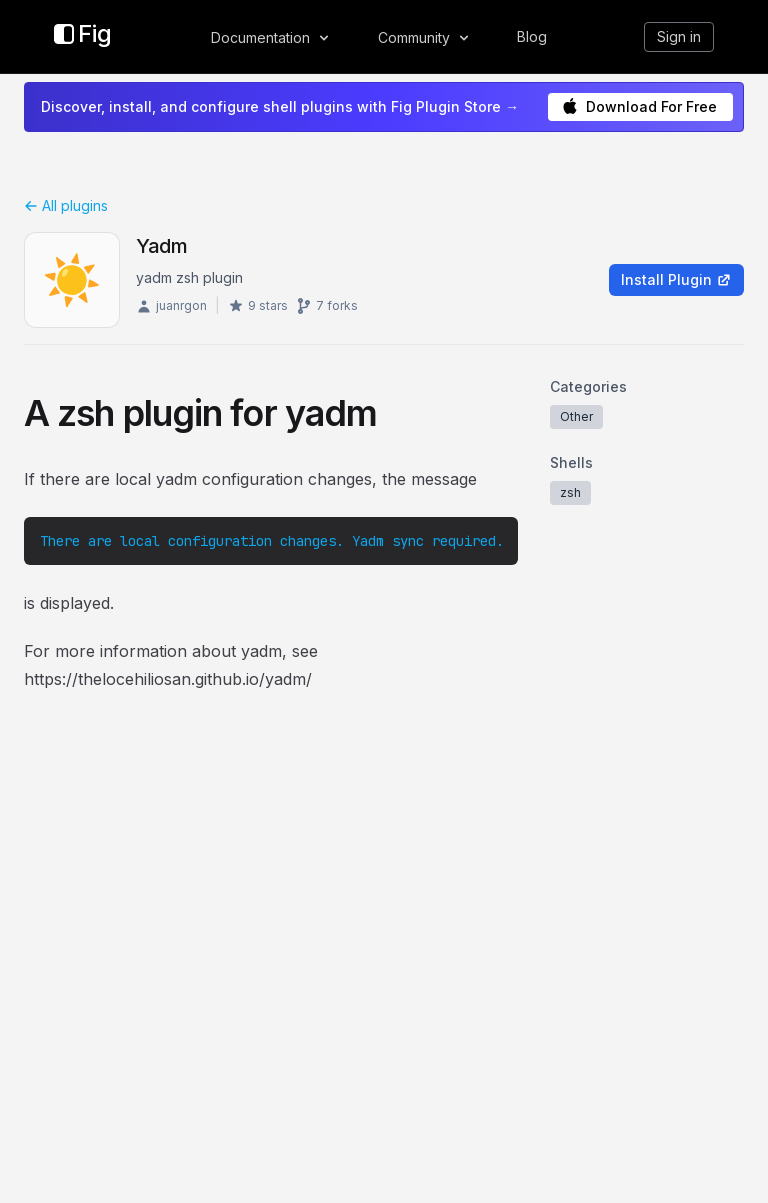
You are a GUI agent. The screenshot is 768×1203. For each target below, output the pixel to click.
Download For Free (639, 106)
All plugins (66, 205)
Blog (532, 36)
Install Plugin (676, 279)
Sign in (679, 36)
